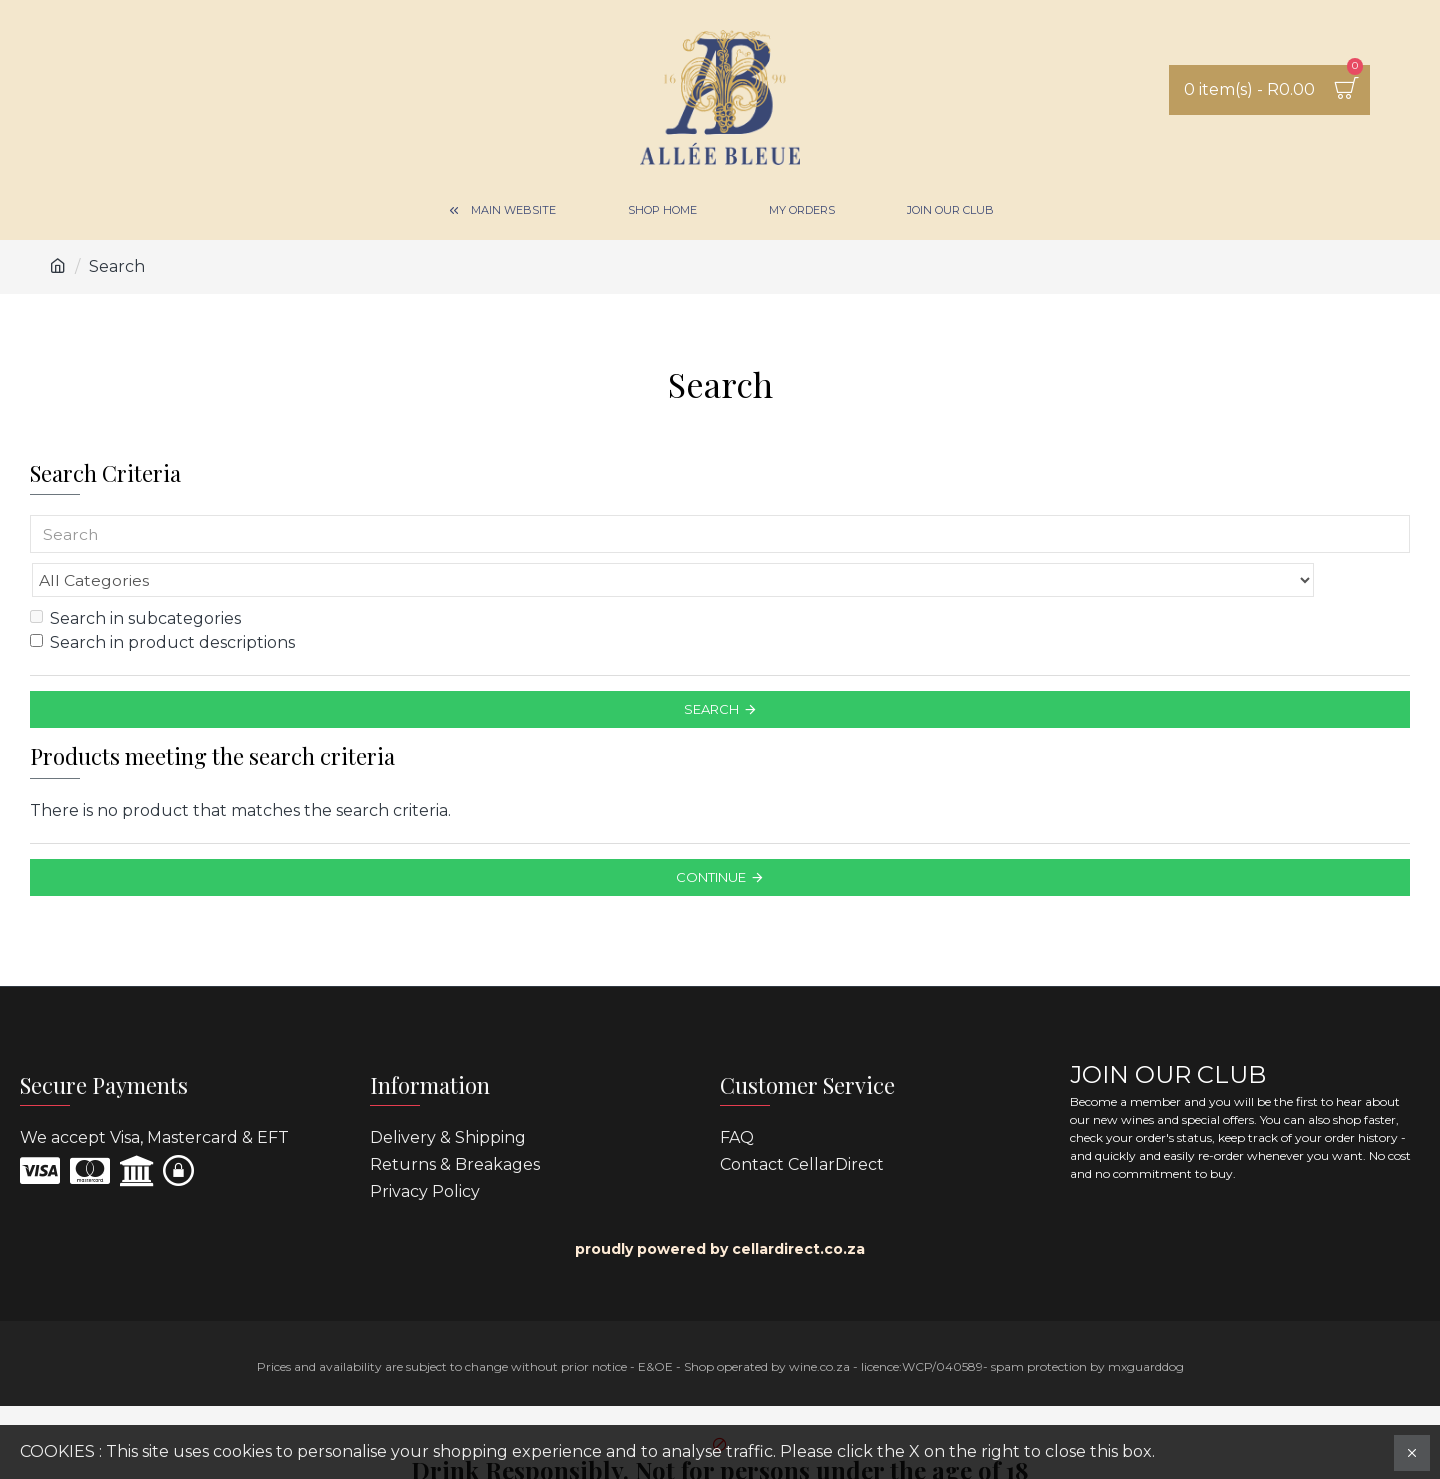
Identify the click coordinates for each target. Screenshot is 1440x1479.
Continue (711, 833)
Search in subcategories (135, 574)
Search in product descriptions (162, 598)
